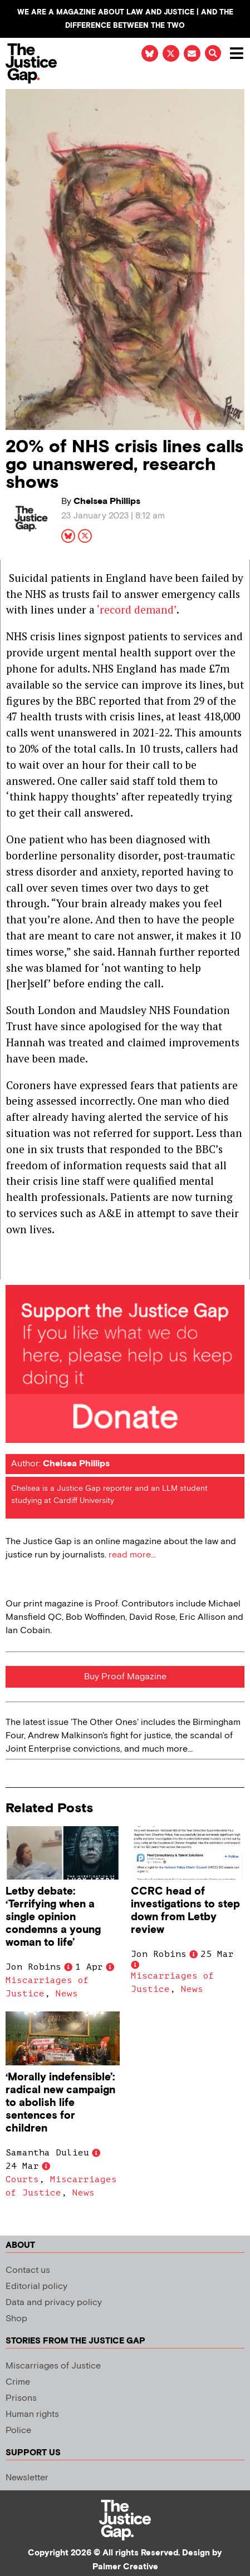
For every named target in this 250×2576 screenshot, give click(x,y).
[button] (213, 53)
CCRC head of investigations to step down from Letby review (185, 1911)
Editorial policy (36, 2286)
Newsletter (27, 2478)
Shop (16, 2319)
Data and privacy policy (54, 2302)
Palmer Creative (125, 2567)
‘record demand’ (137, 609)
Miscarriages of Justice (53, 2366)
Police (18, 2430)
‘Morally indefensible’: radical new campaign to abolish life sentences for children (60, 2102)
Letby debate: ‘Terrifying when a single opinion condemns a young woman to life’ (53, 1917)
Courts (22, 2179)
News (67, 1994)
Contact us (28, 2270)
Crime (18, 2382)
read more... (132, 1555)
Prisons (21, 2398)
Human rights (32, 2414)
